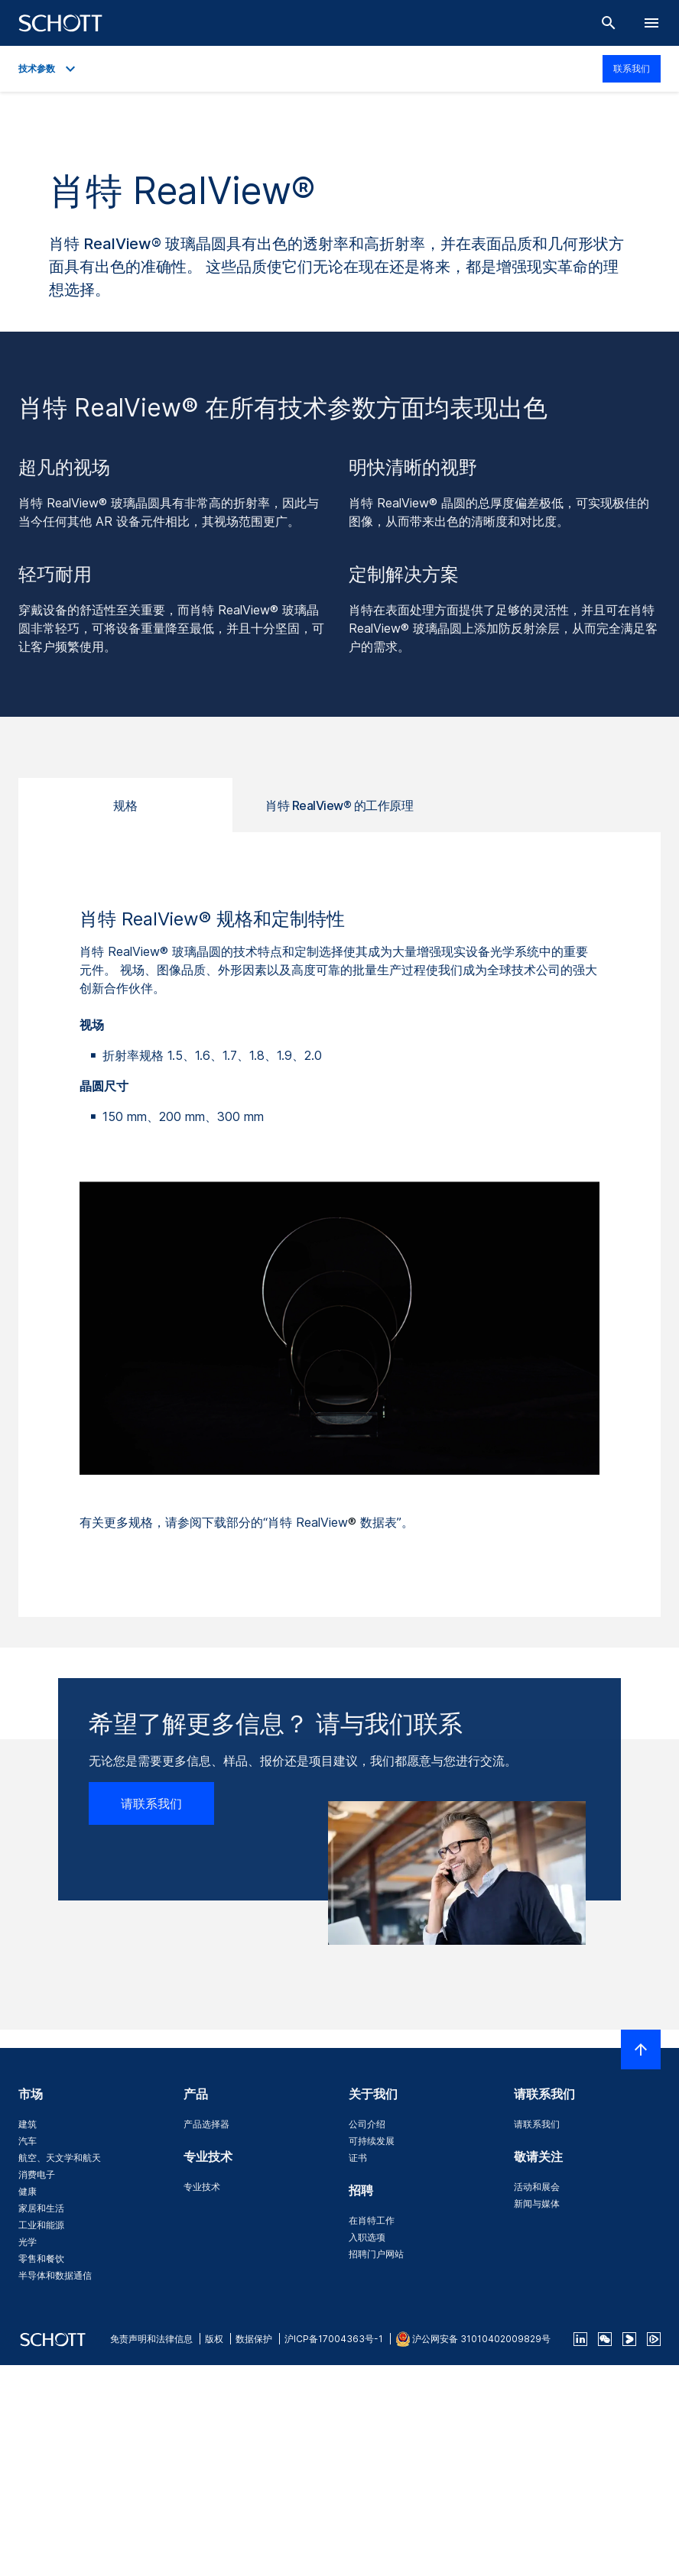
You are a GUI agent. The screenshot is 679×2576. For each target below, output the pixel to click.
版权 (214, 2338)
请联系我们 (151, 1803)
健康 (27, 2191)
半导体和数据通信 (55, 2275)
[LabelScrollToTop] (641, 2049)
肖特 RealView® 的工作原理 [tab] (339, 805)
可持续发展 (372, 2141)
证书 (358, 2157)
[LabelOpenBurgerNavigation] (651, 23)
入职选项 (367, 2237)
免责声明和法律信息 (151, 2338)
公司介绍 (367, 2124)
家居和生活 (41, 2208)
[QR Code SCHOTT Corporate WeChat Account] (605, 2339)
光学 (27, 2241)
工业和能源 (41, 2225)
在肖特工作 (372, 2220)
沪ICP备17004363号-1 (333, 2338)
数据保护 (254, 2338)
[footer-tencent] (654, 2339)
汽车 (27, 2141)
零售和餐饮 (41, 2258)
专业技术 (202, 2186)
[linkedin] (580, 2339)
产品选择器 (206, 2124)
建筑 (27, 2124)
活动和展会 (537, 2186)
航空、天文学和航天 (59, 2157)
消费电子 (36, 2174)
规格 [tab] (125, 805)
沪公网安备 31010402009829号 (481, 2338)
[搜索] (608, 23)
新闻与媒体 (537, 2203)
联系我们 (631, 68)
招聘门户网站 (376, 2254)
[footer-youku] (629, 2339)
